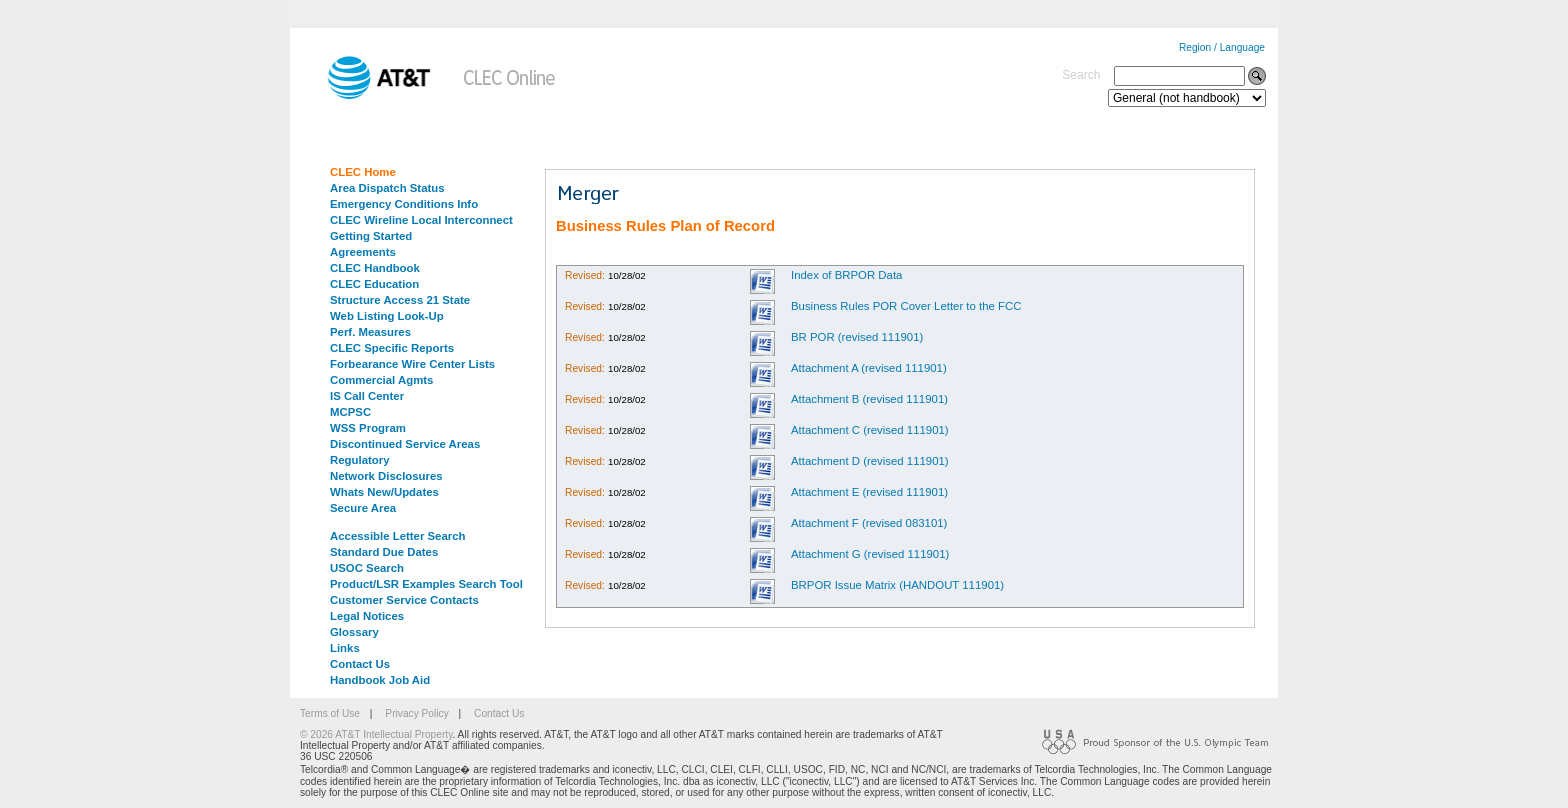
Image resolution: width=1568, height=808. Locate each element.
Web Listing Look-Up (387, 316)
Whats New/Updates (384, 492)
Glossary (354, 632)
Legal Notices (367, 616)
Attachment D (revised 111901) (870, 461)
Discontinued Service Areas (405, 444)
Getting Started (371, 236)
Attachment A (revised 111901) (869, 368)
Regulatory (360, 460)
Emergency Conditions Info (404, 204)
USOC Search (367, 568)
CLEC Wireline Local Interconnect (421, 220)
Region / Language (1222, 47)
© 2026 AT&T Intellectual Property (376, 734)
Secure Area (363, 508)
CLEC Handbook (375, 268)
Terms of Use (330, 713)
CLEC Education (374, 284)
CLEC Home (363, 172)
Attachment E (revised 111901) (869, 492)
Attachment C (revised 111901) (870, 430)
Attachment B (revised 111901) (869, 399)
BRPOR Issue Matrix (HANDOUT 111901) (897, 585)
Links (345, 648)
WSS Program (368, 428)
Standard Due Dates (384, 552)
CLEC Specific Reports (392, 348)
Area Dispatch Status (387, 188)
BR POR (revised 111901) (857, 337)
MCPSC (350, 412)
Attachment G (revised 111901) (870, 554)
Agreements (363, 252)
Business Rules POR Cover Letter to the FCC (906, 306)
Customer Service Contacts (404, 600)
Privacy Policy (416, 713)
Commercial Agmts (381, 380)
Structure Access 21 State (400, 300)
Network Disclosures (386, 476)
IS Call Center (367, 396)
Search (1081, 75)
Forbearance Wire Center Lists (412, 364)
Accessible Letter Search (398, 536)
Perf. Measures (370, 332)
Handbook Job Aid (380, 680)
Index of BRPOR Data (846, 275)
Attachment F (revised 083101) (869, 523)
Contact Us (360, 664)
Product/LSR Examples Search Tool (426, 584)
